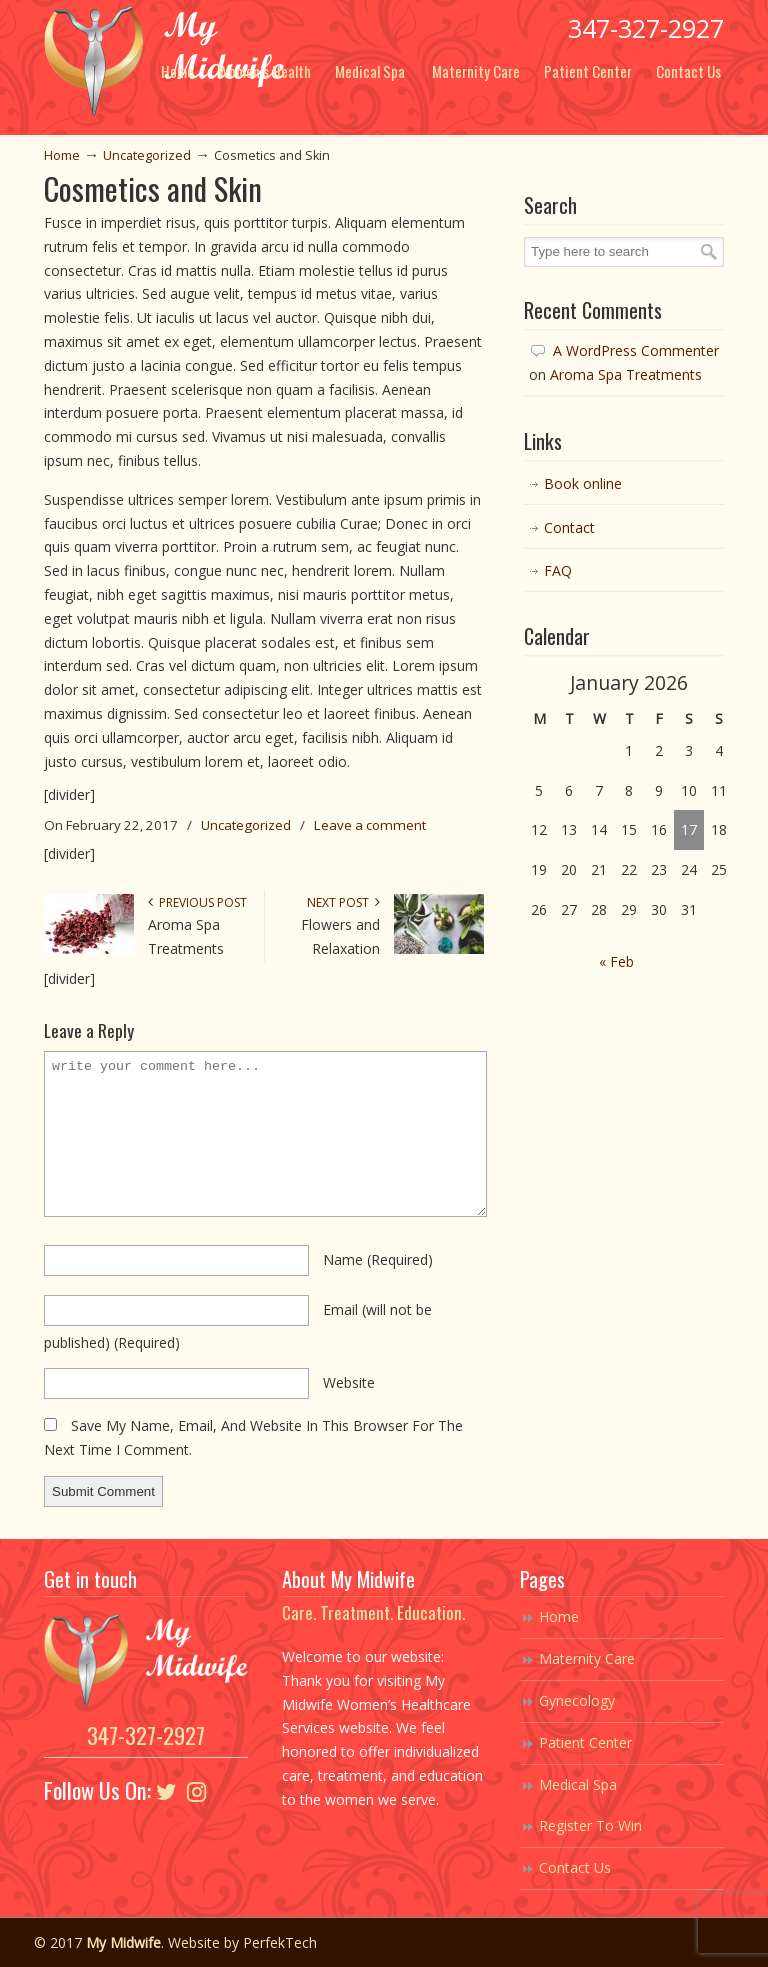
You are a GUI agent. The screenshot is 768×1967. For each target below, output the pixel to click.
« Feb (616, 961)
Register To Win (590, 1825)
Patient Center (585, 1742)
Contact (569, 527)
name (378, 1259)
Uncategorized (147, 155)
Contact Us (575, 1867)
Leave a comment (370, 825)
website (349, 1382)
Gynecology (577, 1700)
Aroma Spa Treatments (626, 374)
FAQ (558, 570)
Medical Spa (578, 1784)
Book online (583, 483)
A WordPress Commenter (636, 350)
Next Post (343, 902)
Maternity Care (587, 1658)
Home (62, 155)
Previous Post (197, 902)
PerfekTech (280, 1942)
